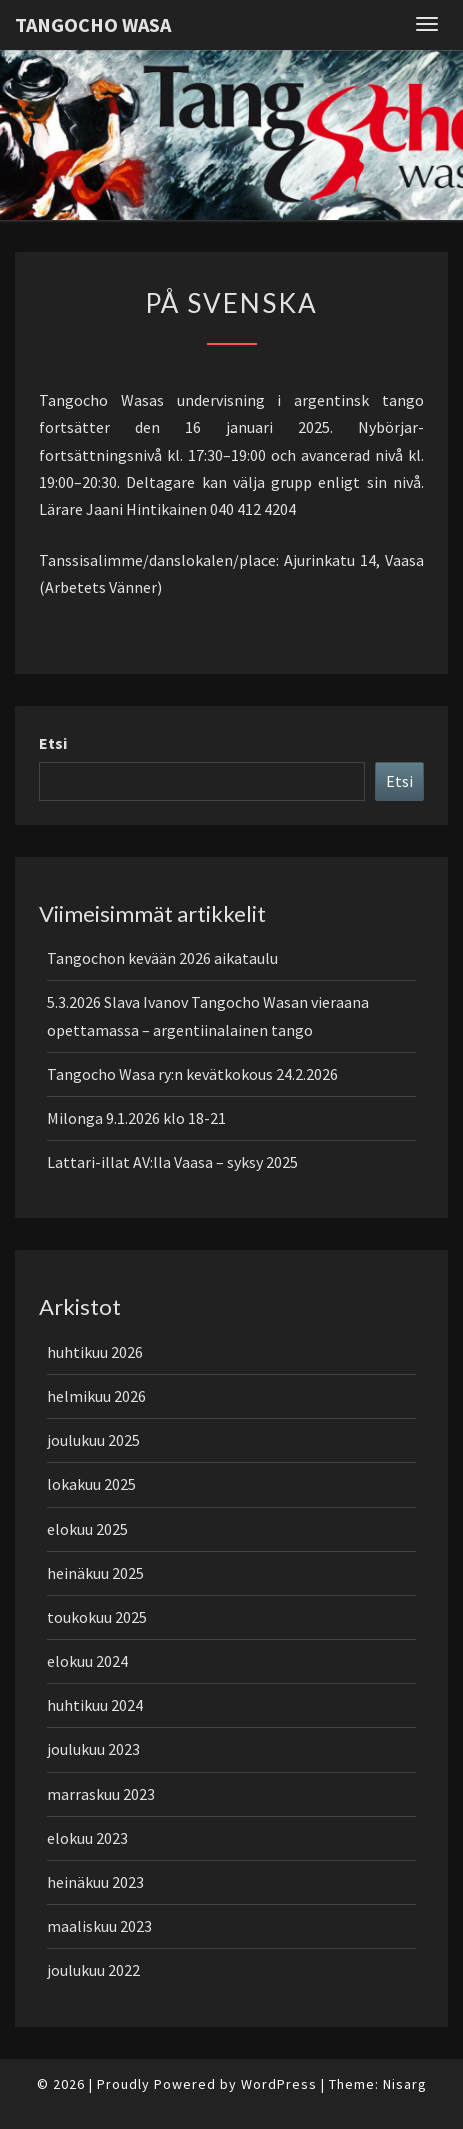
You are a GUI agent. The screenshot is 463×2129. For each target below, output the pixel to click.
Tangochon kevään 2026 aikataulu (162, 958)
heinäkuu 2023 (95, 1882)
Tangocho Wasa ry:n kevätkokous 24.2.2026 (192, 1074)
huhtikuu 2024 (95, 1705)
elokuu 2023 (87, 1838)
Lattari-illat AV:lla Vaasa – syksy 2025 (172, 1162)
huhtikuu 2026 (95, 1352)
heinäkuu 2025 (95, 1573)
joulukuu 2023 (93, 1749)
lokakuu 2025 (91, 1484)
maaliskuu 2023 (99, 1926)
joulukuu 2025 (93, 1440)
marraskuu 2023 (101, 1794)
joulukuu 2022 (93, 1970)
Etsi (53, 743)
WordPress (279, 2084)
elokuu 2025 (87, 1529)
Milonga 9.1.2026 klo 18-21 (136, 1118)
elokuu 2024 (87, 1661)
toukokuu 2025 (97, 1617)
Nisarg (405, 2084)
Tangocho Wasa (93, 24)
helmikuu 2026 (96, 1396)
